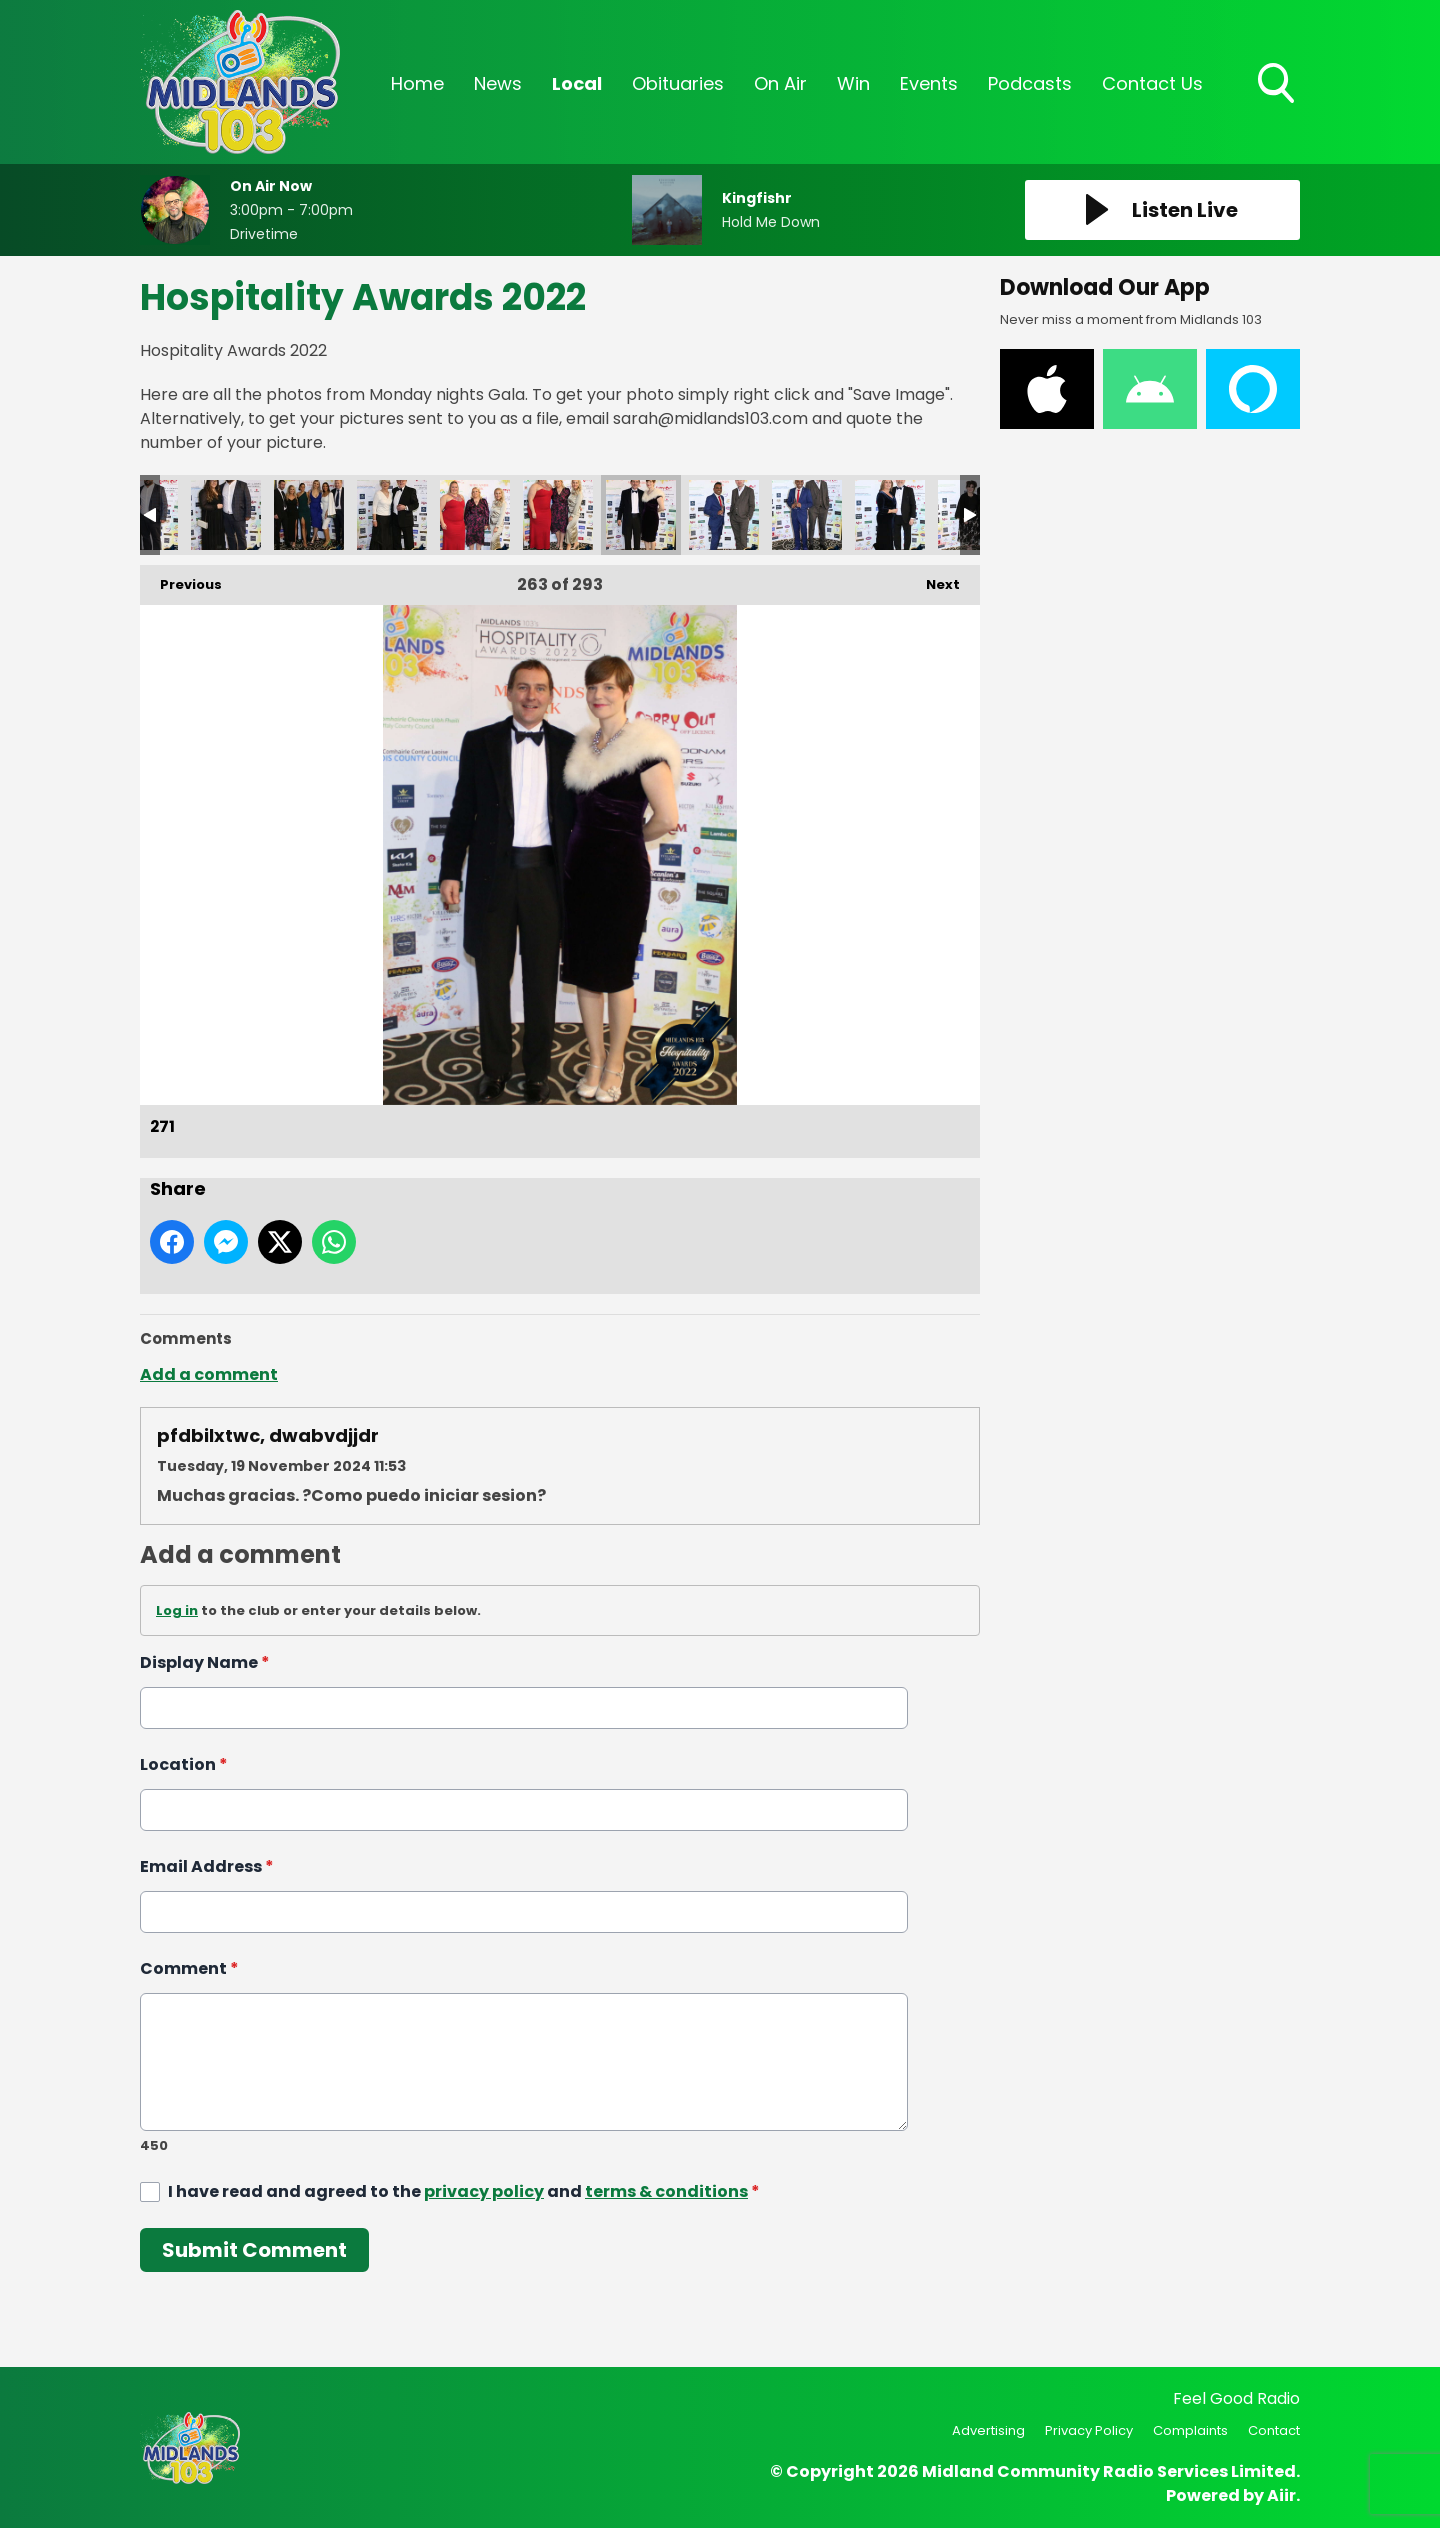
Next (933, 579)
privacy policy (484, 2191)
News (498, 83)
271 (641, 515)
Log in (177, 1610)
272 (724, 515)
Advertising (988, 2430)
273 (807, 515)
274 (890, 515)
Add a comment (209, 1374)
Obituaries (678, 83)
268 (392, 515)
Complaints (1190, 2430)
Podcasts (1030, 83)
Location (184, 1764)
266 (226, 515)
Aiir (1281, 2495)
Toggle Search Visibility (1278, 85)
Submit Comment (254, 2250)
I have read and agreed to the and (464, 2191)
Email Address (207, 1866)
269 (475, 515)
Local (577, 83)
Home (417, 83)
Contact (1274, 2430)
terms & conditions (666, 2191)
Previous (181, 579)
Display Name (205, 1662)
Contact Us (1152, 83)
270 (558, 515)
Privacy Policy (1089, 2430)
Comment (189, 1968)
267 (309, 515)
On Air (780, 83)
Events (929, 83)
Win (853, 83)
